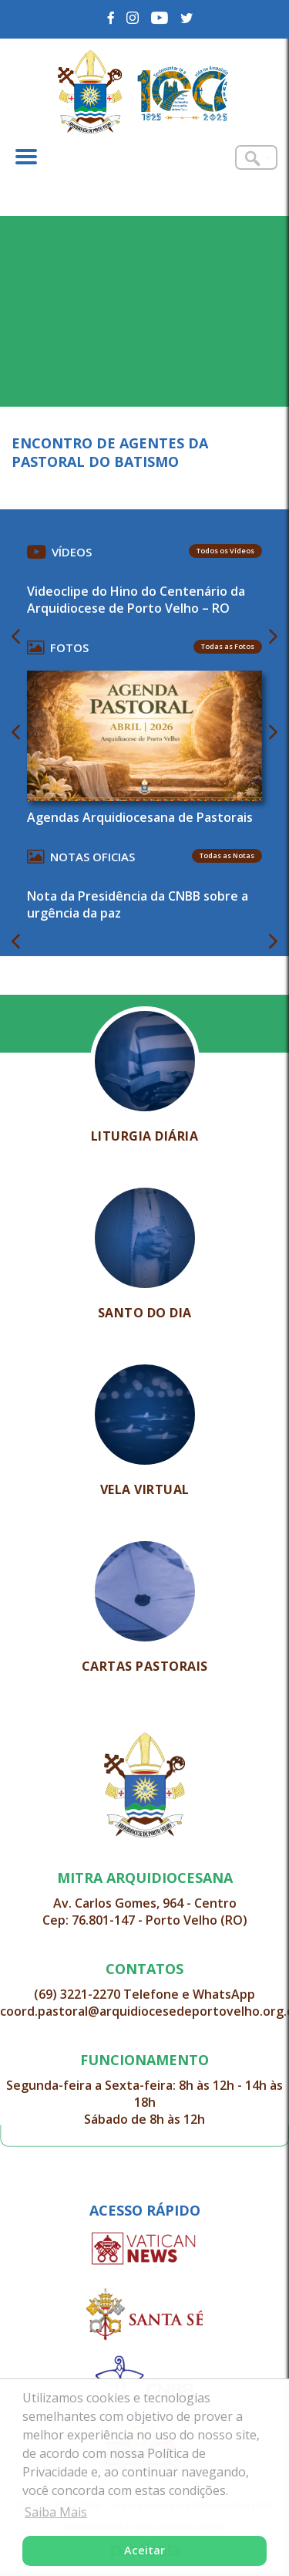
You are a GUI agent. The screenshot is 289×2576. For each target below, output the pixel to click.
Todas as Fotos (227, 646)
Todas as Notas (227, 855)
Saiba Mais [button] (56, 2511)
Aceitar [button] (144, 2550)
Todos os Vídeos (225, 551)
